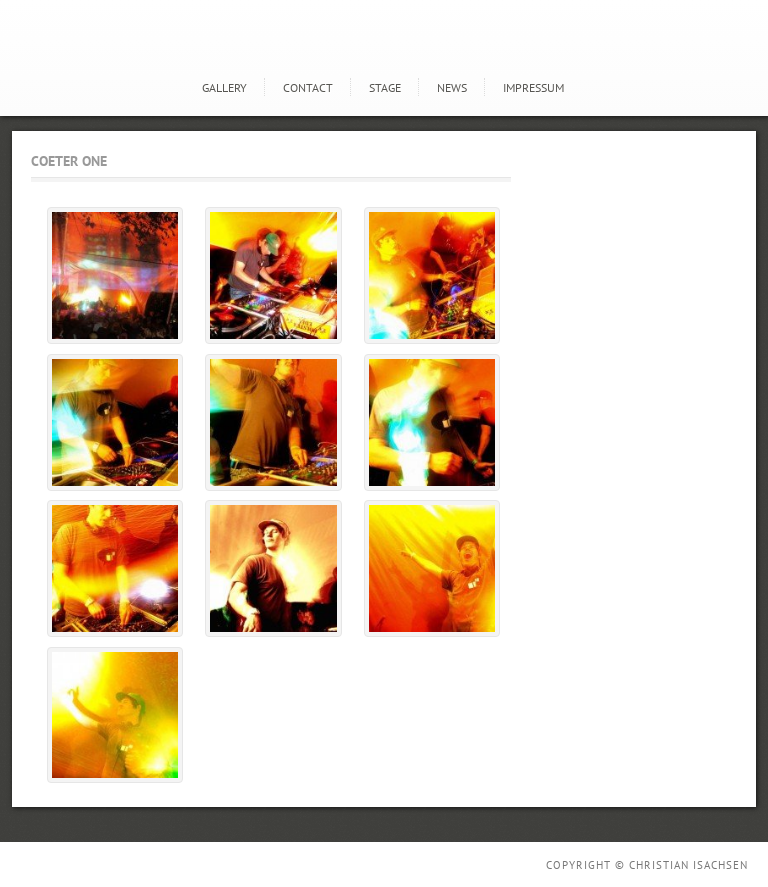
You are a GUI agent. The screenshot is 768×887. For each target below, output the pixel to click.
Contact (308, 87)
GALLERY (224, 87)
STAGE (385, 87)
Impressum (533, 87)
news (452, 87)
